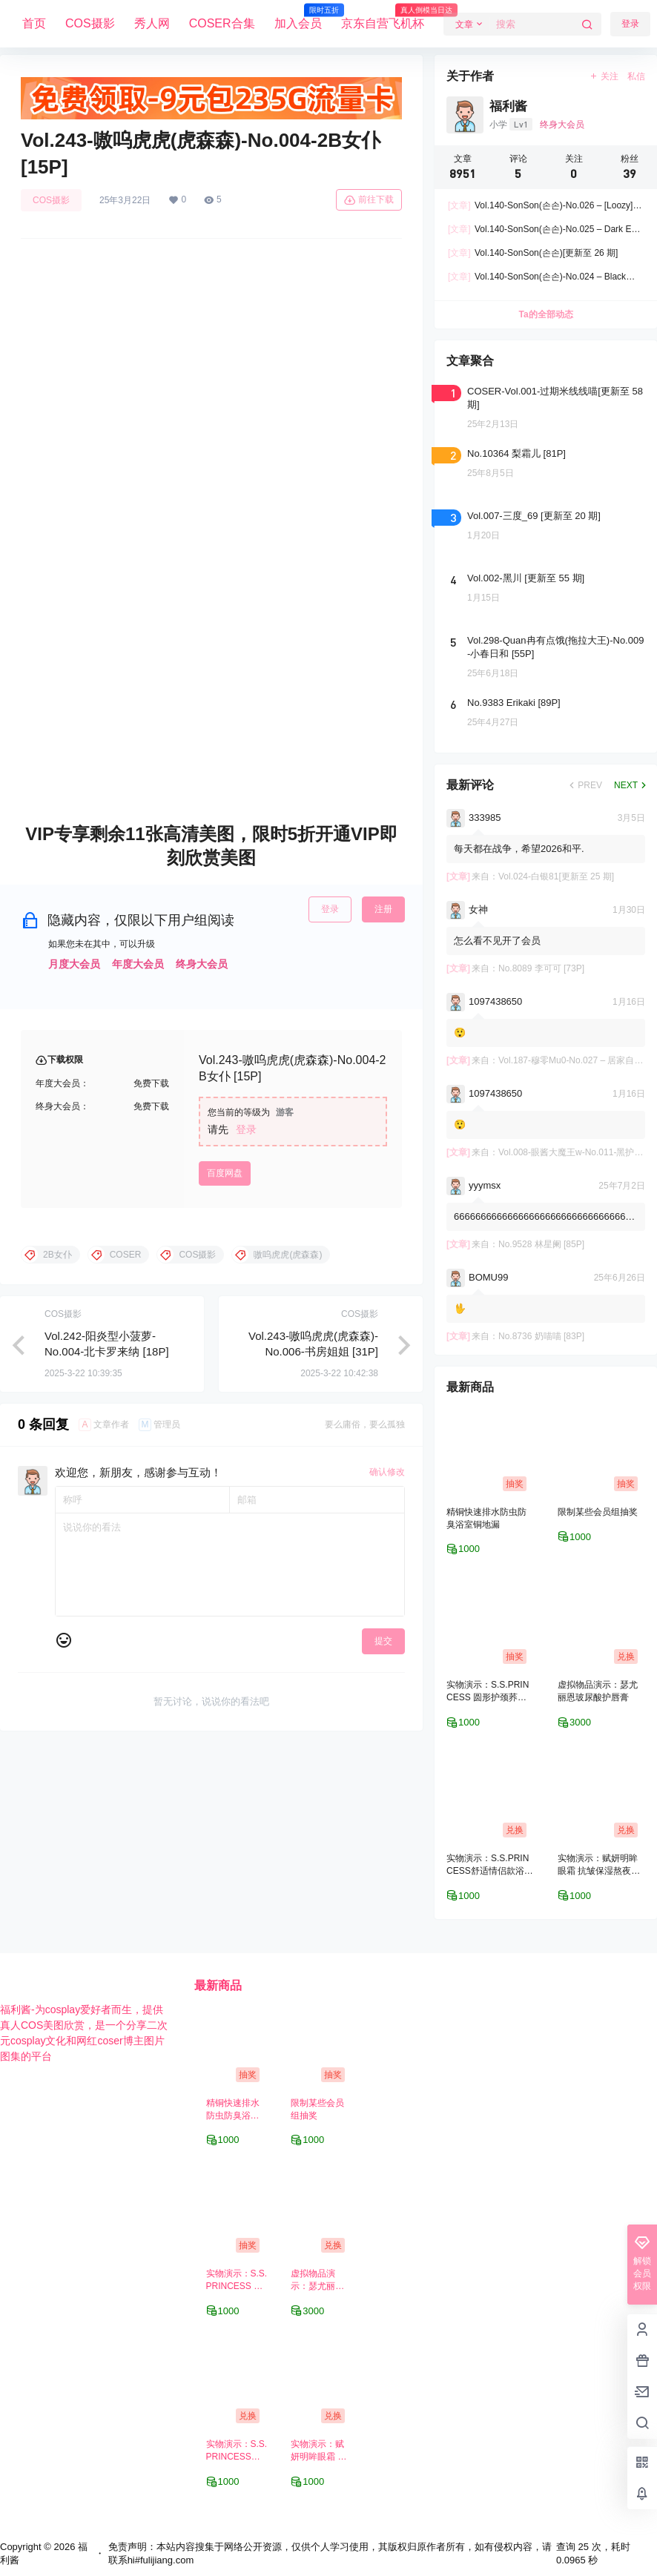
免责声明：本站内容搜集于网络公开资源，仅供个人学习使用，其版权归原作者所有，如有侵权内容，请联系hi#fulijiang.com (330, 2553)
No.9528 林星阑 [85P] (541, 1244)
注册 (383, 909)
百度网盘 (224, 1173)
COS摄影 (90, 23)
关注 (604, 76)
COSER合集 (222, 23)
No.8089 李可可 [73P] (541, 968)
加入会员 (298, 17)
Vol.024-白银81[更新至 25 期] (556, 876)
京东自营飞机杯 (382, 17)
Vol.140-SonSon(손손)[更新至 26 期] (533, 253)
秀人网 (152, 23)
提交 (383, 1641)
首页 (34, 23)
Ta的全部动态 (545, 314)
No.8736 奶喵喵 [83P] (541, 1336)
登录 (330, 909)
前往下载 (369, 200)
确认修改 (387, 1472)
